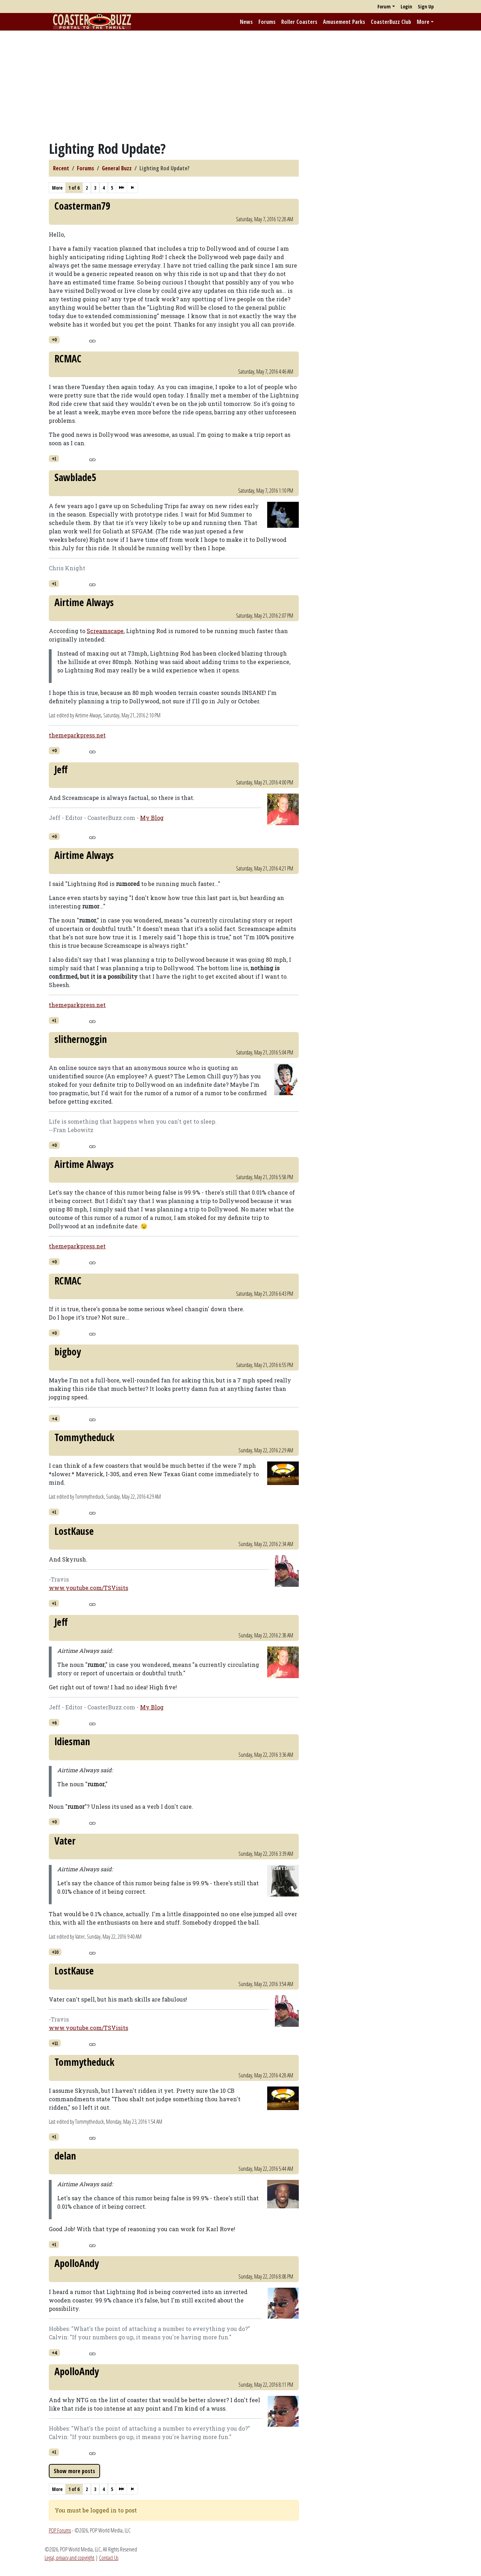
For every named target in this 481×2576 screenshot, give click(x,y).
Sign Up (426, 6)
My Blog (152, 817)
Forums (267, 22)
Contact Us (108, 2558)
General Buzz (117, 168)
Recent (61, 168)
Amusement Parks (344, 22)
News (246, 22)
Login (406, 6)
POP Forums (60, 2530)
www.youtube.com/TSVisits (88, 1587)
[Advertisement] (240, 85)
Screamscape (105, 631)
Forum (384, 6)
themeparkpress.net (77, 735)
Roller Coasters (299, 22)
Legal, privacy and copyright (69, 2558)
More (423, 22)
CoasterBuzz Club (391, 22)
